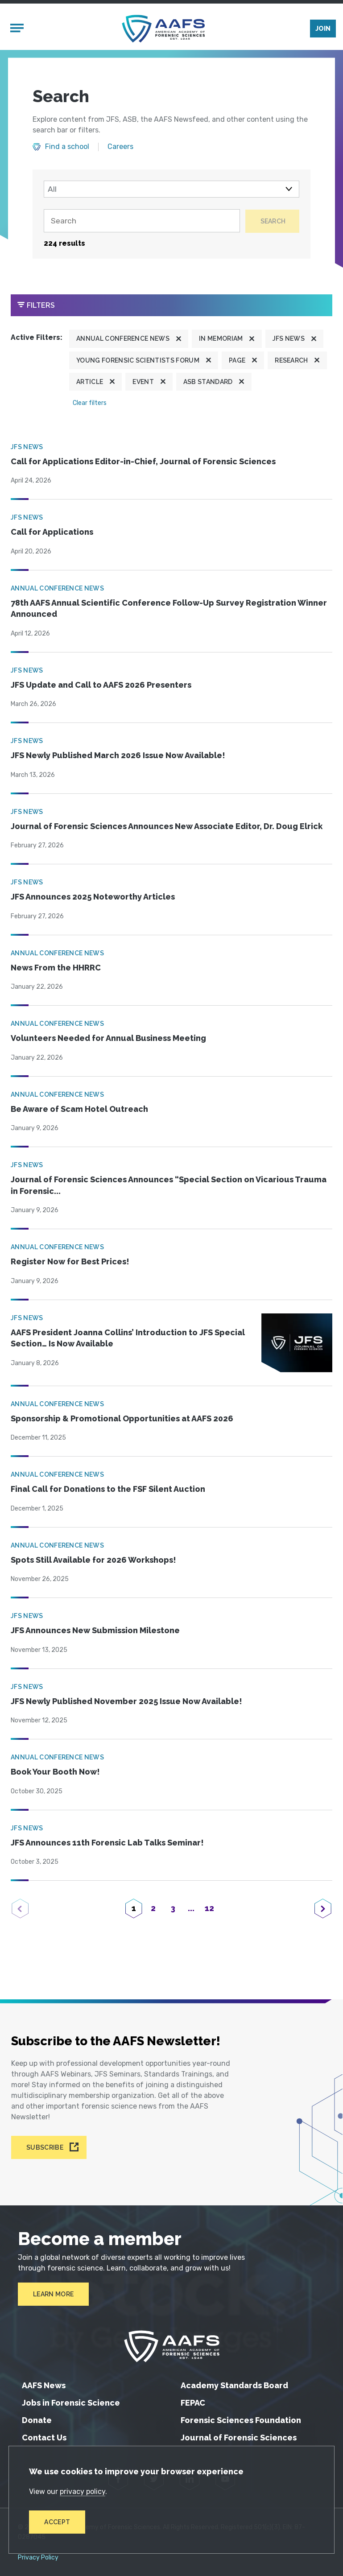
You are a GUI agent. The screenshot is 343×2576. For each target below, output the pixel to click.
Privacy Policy (38, 2557)
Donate (37, 2420)
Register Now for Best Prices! (70, 1264)
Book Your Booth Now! (55, 1774)
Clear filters (90, 405)
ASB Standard (208, 384)
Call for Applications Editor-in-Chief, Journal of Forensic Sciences (143, 463)
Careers (120, 149)
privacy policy (83, 2491)
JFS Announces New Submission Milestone (95, 1633)
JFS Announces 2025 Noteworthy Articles (93, 899)
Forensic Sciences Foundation (241, 2420)
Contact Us (44, 2437)
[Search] (140, 223)
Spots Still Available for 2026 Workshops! (93, 1562)
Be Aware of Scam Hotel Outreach (79, 1111)
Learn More (53, 2294)
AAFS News (44, 2385)
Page (237, 362)
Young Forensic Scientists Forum (137, 362)
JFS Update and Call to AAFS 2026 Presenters (101, 687)
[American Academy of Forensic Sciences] (163, 30)
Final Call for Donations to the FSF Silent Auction (108, 1491)
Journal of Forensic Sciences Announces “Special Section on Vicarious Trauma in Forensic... (168, 1187)
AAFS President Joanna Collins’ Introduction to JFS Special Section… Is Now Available (128, 1340)
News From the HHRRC (56, 969)
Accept (57, 2521)
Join (323, 29)
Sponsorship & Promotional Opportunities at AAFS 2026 (122, 1420)
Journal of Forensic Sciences (239, 2437)
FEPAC (193, 2402)
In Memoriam (221, 341)
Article (89, 384)
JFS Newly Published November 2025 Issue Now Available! (126, 1703)
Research (291, 362)
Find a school (67, 149)
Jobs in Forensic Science (71, 2402)
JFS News (289, 341)
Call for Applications (52, 534)
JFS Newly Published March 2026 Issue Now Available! (118, 758)
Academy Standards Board (234, 2385)
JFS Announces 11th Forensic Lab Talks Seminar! (107, 1844)
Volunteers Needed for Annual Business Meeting (108, 1040)
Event (143, 384)
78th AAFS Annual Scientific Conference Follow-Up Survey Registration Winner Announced (169, 610)
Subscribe (44, 2147)
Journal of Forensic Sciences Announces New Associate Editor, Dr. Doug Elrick (166, 828)
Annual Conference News (122, 341)
